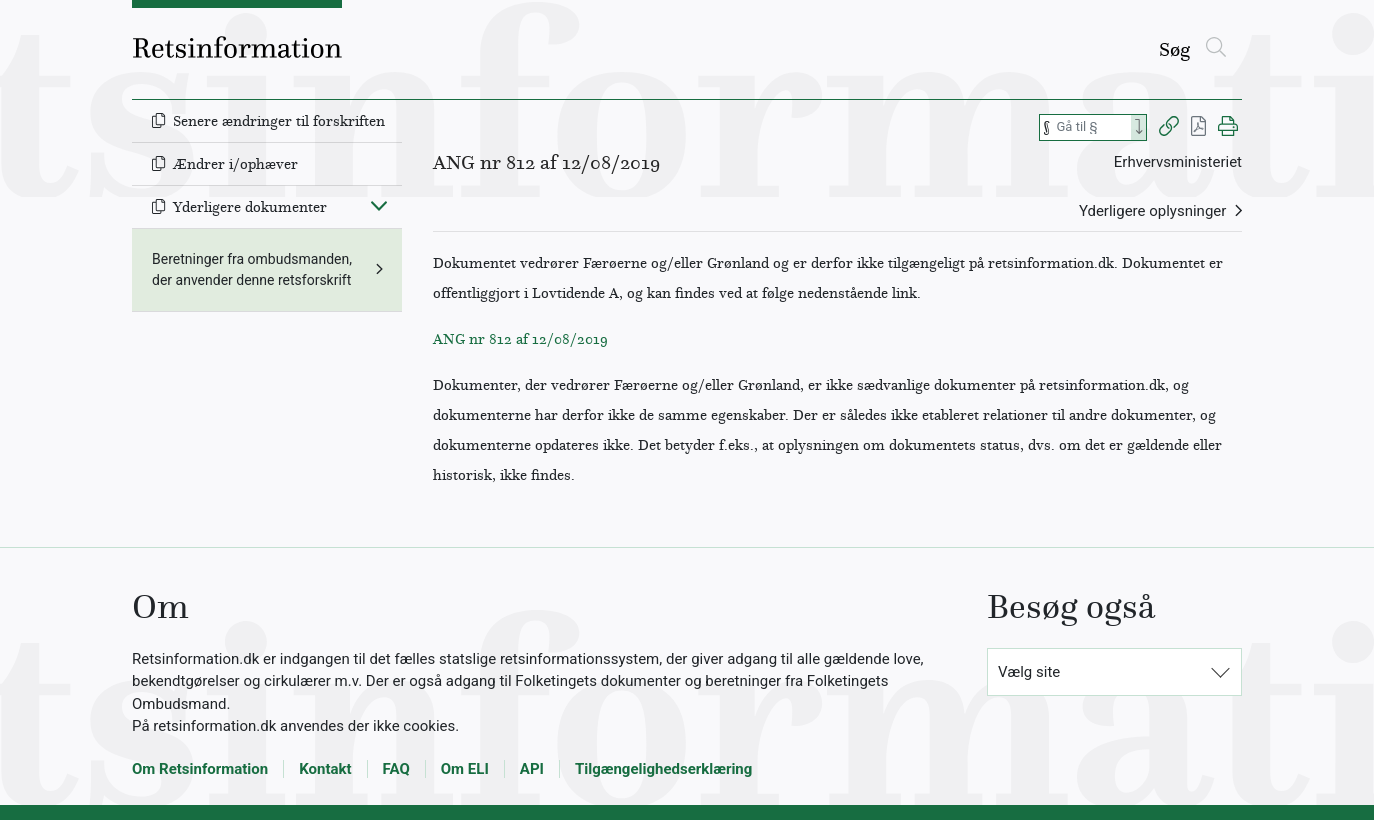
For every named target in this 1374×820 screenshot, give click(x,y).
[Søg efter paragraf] (1092, 127)
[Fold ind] (379, 205)
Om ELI (465, 769)
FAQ (396, 769)
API (532, 769)
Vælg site (1029, 672)
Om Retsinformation (200, 769)
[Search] (1139, 127)
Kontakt (325, 769)
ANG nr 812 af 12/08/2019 (520, 339)
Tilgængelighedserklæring (663, 769)
